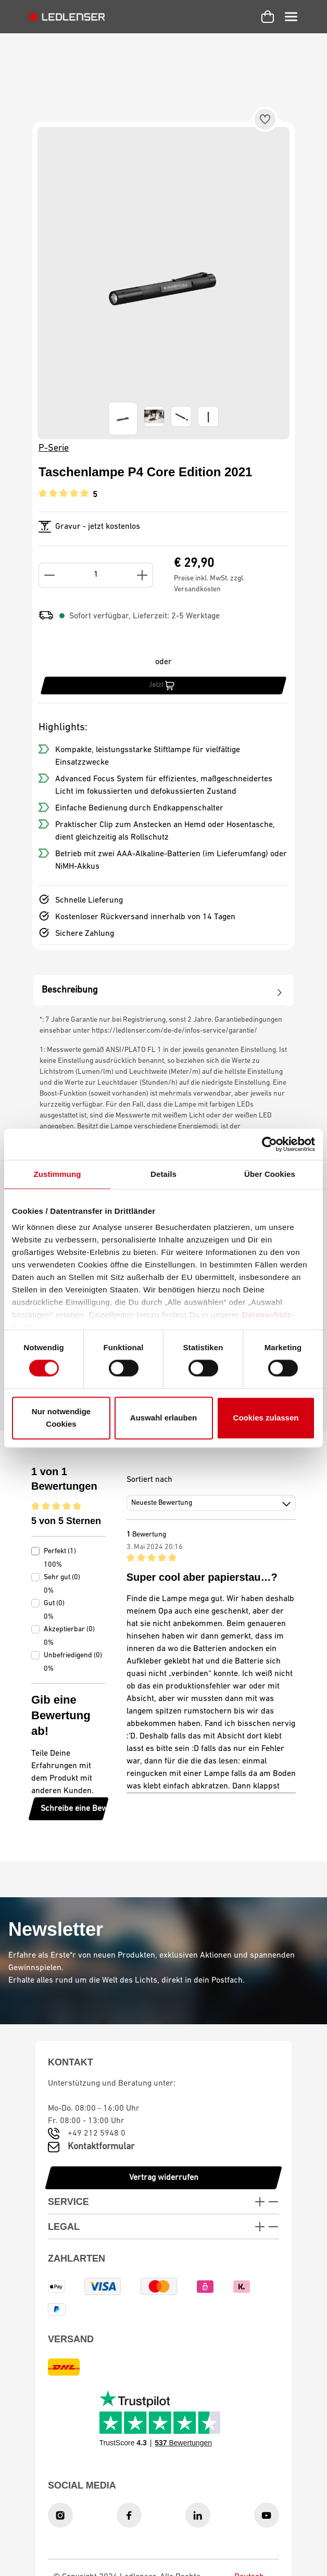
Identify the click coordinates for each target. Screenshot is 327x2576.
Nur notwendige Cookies (61, 1417)
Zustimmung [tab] (57, 1174)
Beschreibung (163, 990)
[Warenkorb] (267, 16)
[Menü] (291, 16)
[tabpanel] (163, 990)
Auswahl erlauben (163, 1417)
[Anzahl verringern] (49, 575)
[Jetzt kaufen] (163, 685)
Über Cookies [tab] (269, 1174)
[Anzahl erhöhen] (142, 575)
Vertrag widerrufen (163, 2178)
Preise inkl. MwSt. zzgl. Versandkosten (209, 584)
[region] (163, 283)
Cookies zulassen (266, 1417)
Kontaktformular (101, 2147)
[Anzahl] (95, 575)
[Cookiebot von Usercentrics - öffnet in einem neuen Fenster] (269, 1144)
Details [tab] (163, 1174)
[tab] (163, 990)
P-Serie (54, 448)
